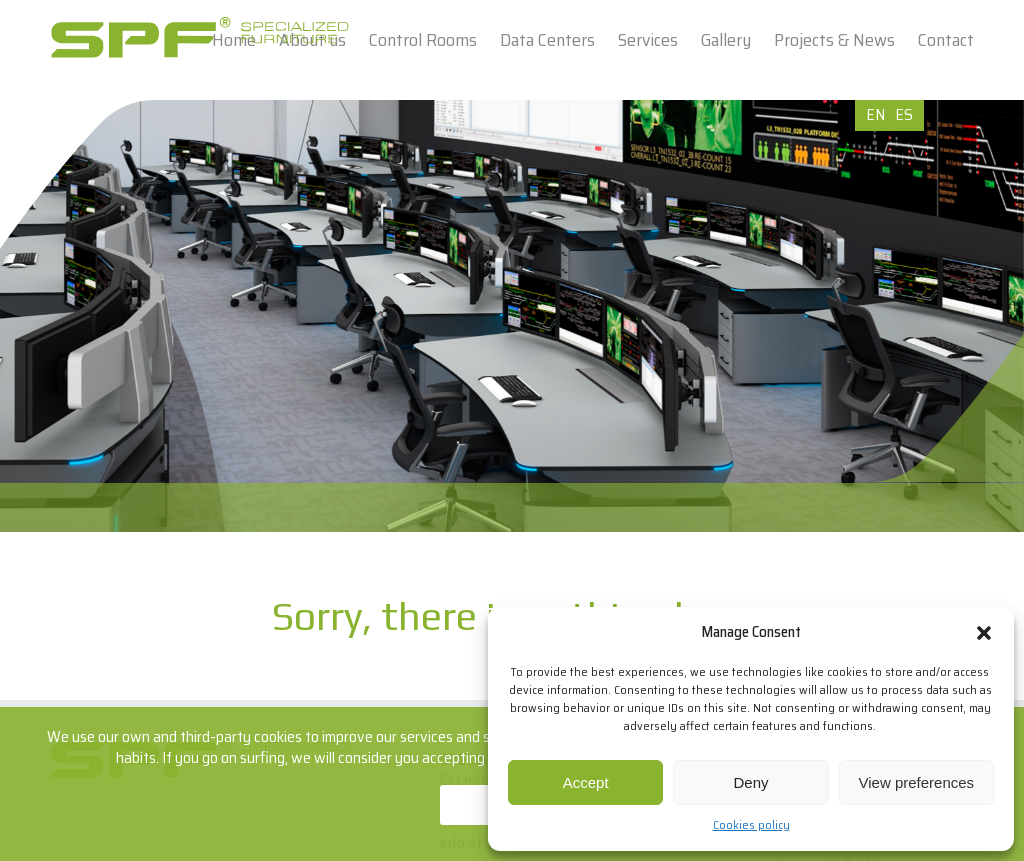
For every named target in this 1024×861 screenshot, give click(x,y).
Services (648, 40)
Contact (946, 40)
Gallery (726, 40)
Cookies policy (751, 824)
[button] (984, 633)
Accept (586, 782)
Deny (750, 782)
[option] (512, 316)
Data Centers (547, 40)
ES (904, 114)
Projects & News (834, 40)
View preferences (917, 782)
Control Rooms (423, 40)
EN (875, 114)
